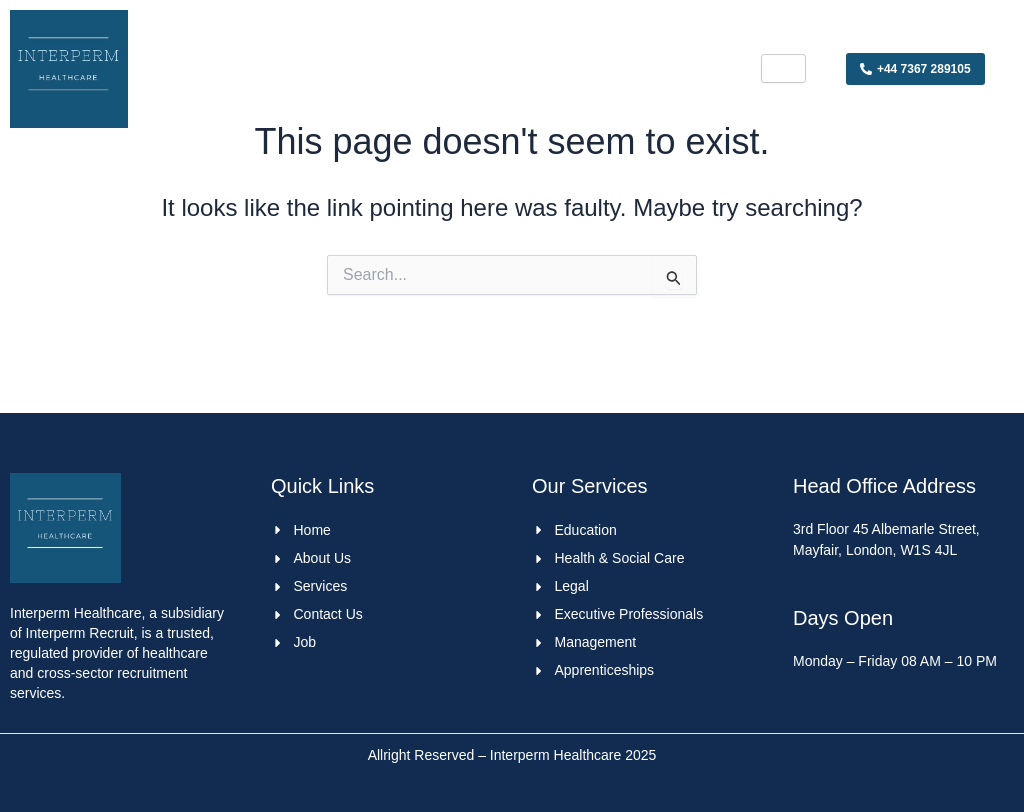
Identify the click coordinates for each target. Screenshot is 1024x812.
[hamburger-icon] (783, 68)
